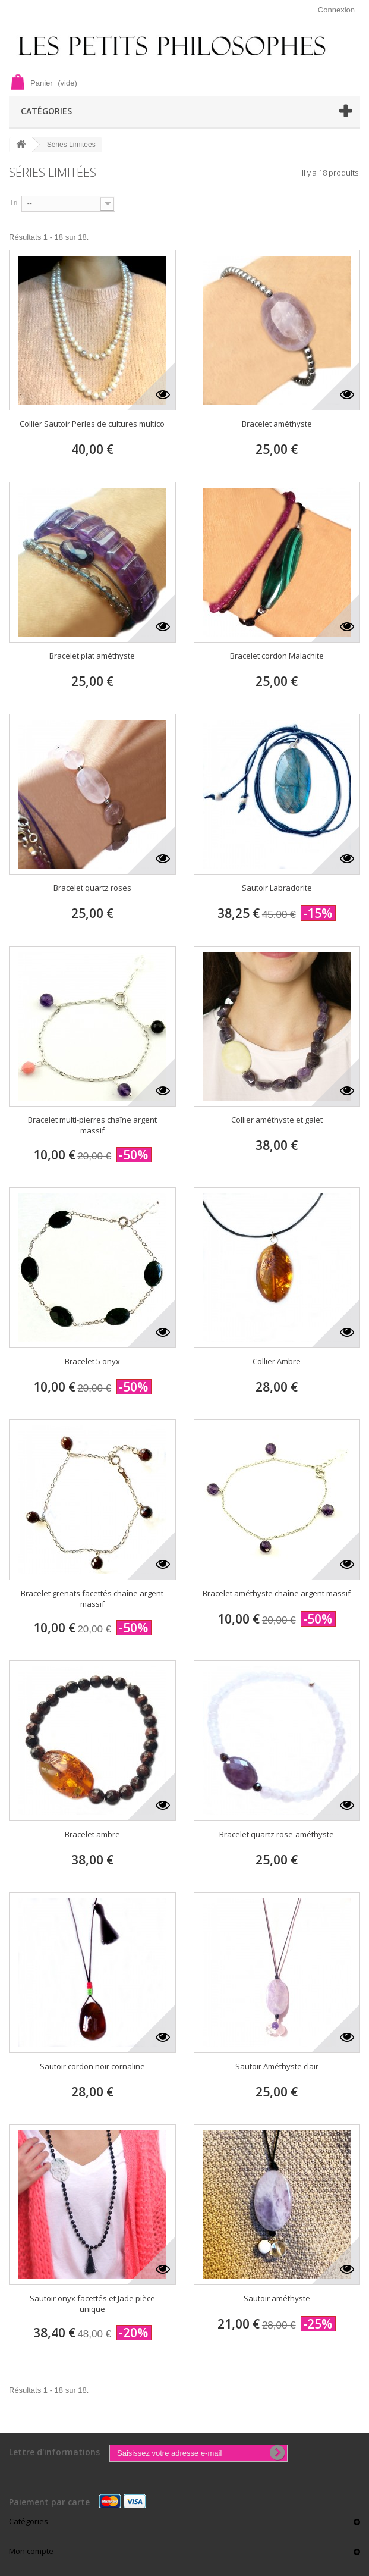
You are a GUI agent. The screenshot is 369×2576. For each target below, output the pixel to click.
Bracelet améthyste (277, 423)
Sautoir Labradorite (277, 887)
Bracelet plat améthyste (92, 655)
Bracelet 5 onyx (92, 1361)
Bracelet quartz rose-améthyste (276, 1834)
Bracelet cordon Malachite (277, 655)
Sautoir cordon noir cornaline (92, 2066)
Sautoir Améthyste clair (276, 2066)
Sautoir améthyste (277, 2298)
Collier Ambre (277, 1361)
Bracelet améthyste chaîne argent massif (277, 1593)
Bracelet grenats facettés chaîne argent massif (92, 1598)
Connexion (336, 9)
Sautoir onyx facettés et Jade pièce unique (92, 2303)
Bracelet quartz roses (92, 887)
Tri (13, 202)
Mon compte (31, 2551)
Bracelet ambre (92, 1834)
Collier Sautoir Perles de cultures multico (92, 423)
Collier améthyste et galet (277, 1119)
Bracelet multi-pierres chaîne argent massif (92, 1125)
